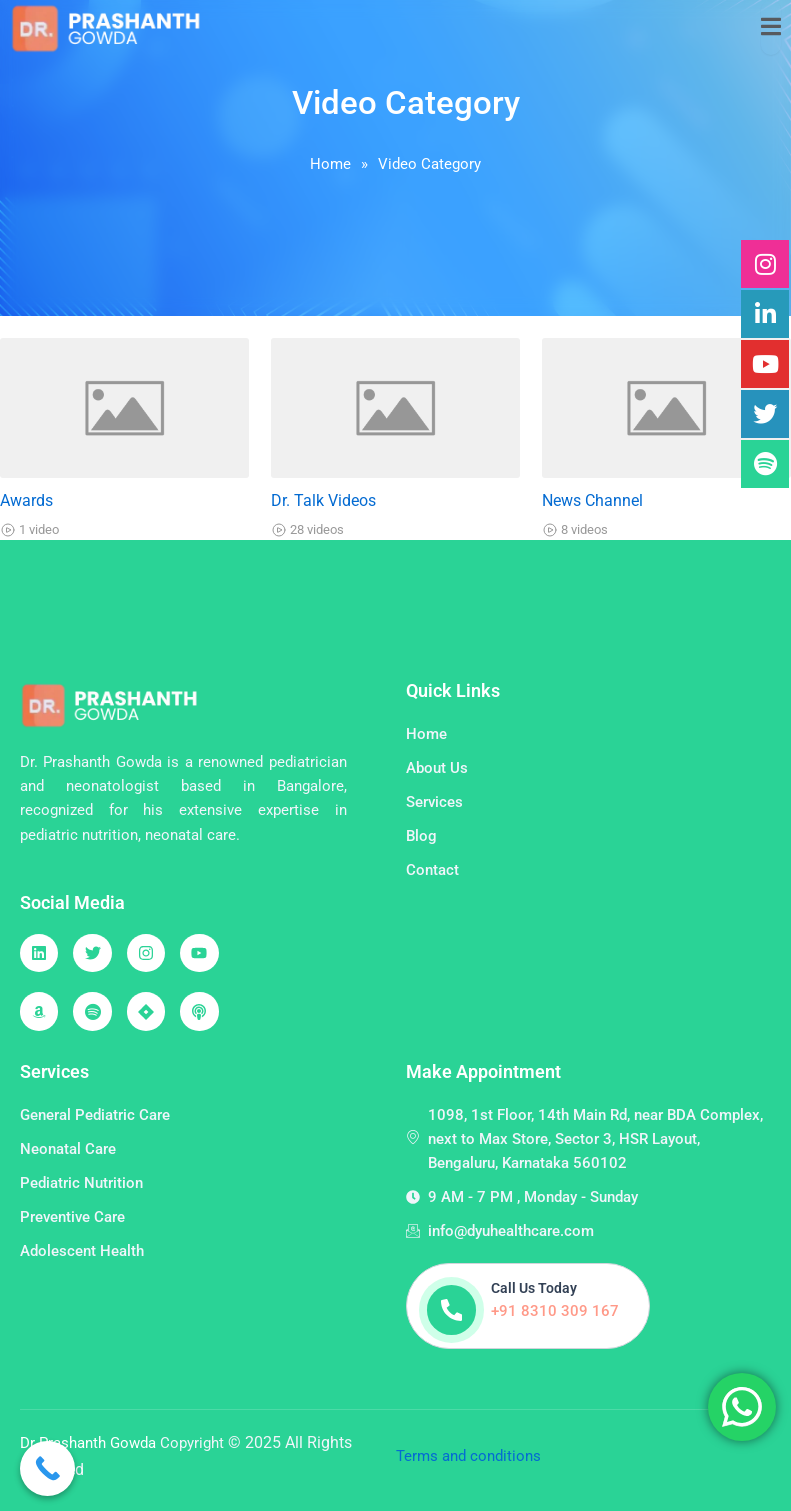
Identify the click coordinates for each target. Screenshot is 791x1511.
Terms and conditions (468, 1456)
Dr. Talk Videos (323, 500)
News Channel (592, 500)
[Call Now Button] (47, 1468)
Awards (26, 500)
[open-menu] (771, 27)
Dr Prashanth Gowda (90, 1443)
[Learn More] (528, 1306)
